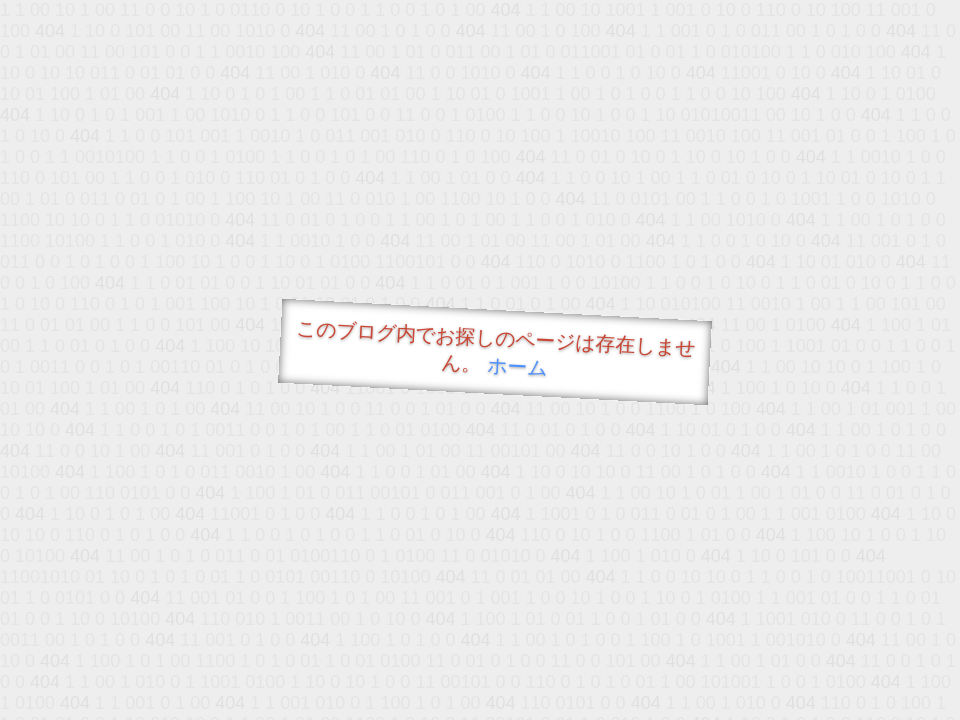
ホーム (517, 366)
